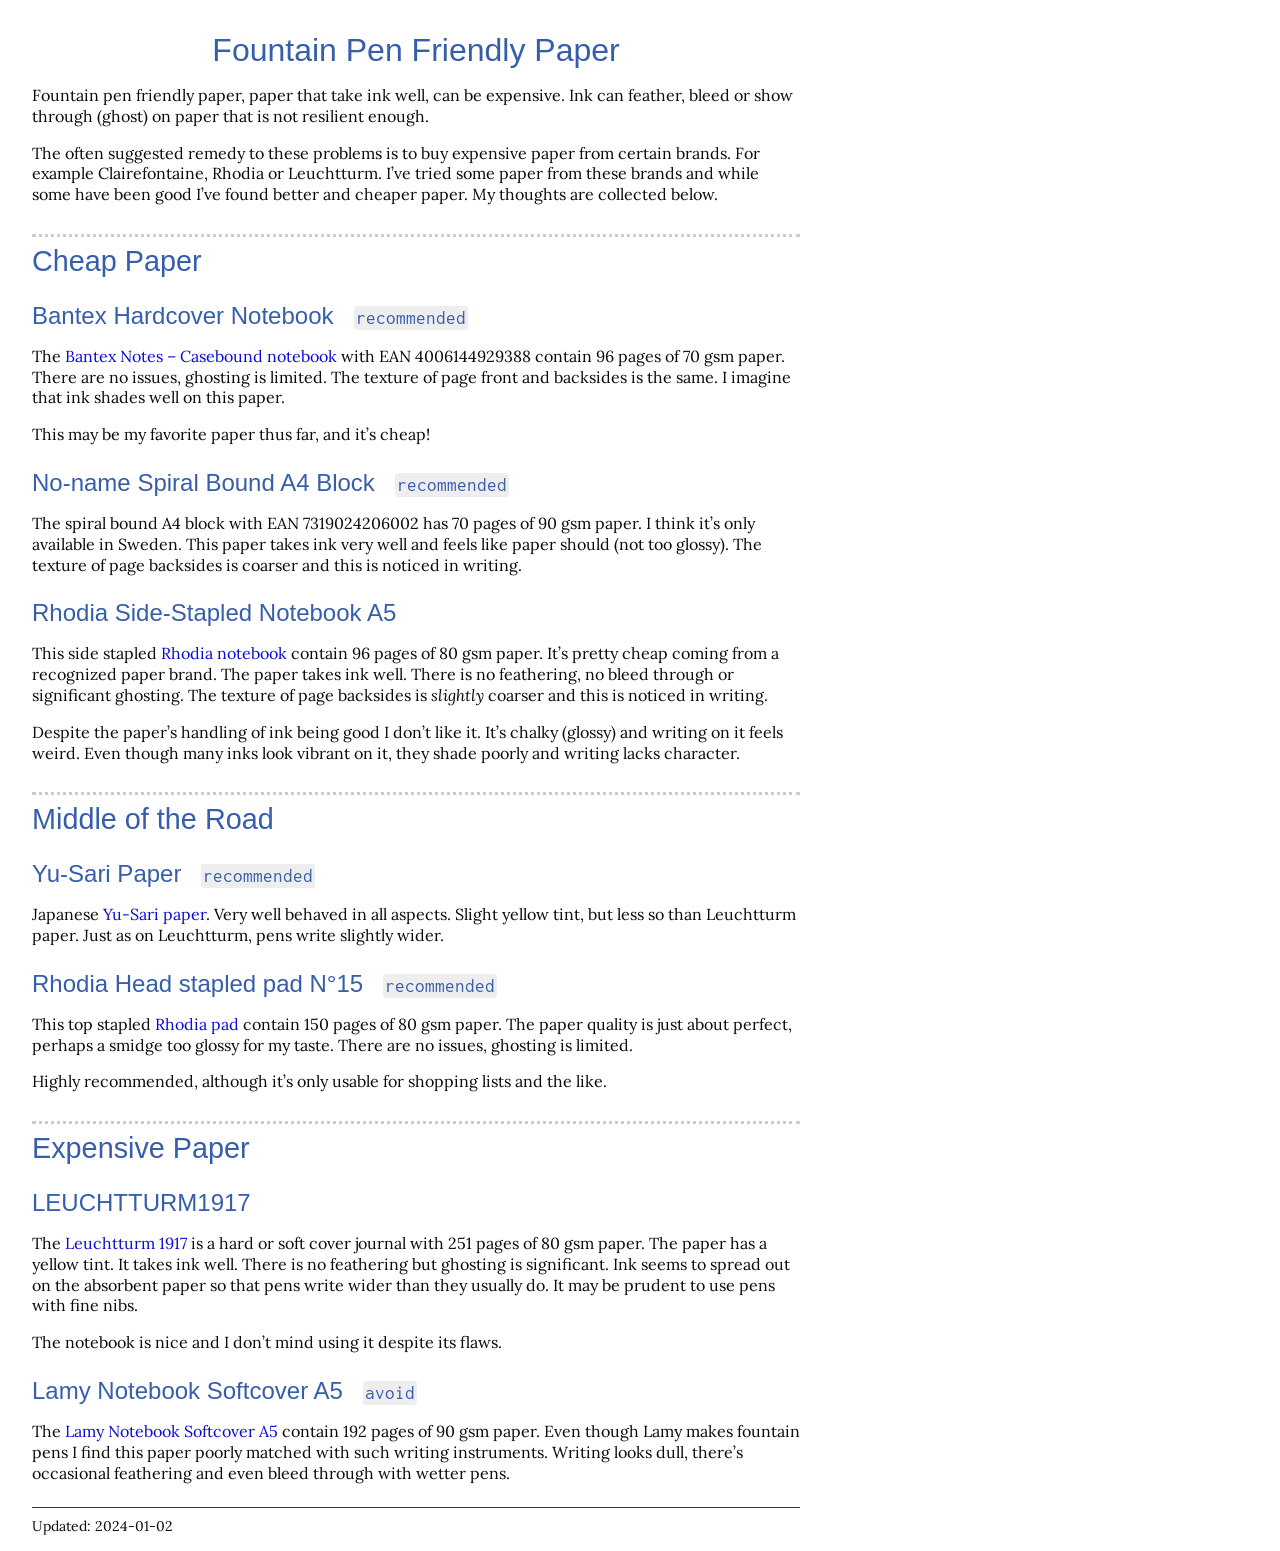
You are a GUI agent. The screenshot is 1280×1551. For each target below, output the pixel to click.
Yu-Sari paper (154, 914)
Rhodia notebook (224, 653)
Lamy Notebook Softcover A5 (171, 1431)
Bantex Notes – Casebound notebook (201, 356)
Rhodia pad (197, 1024)
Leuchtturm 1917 (126, 1243)
